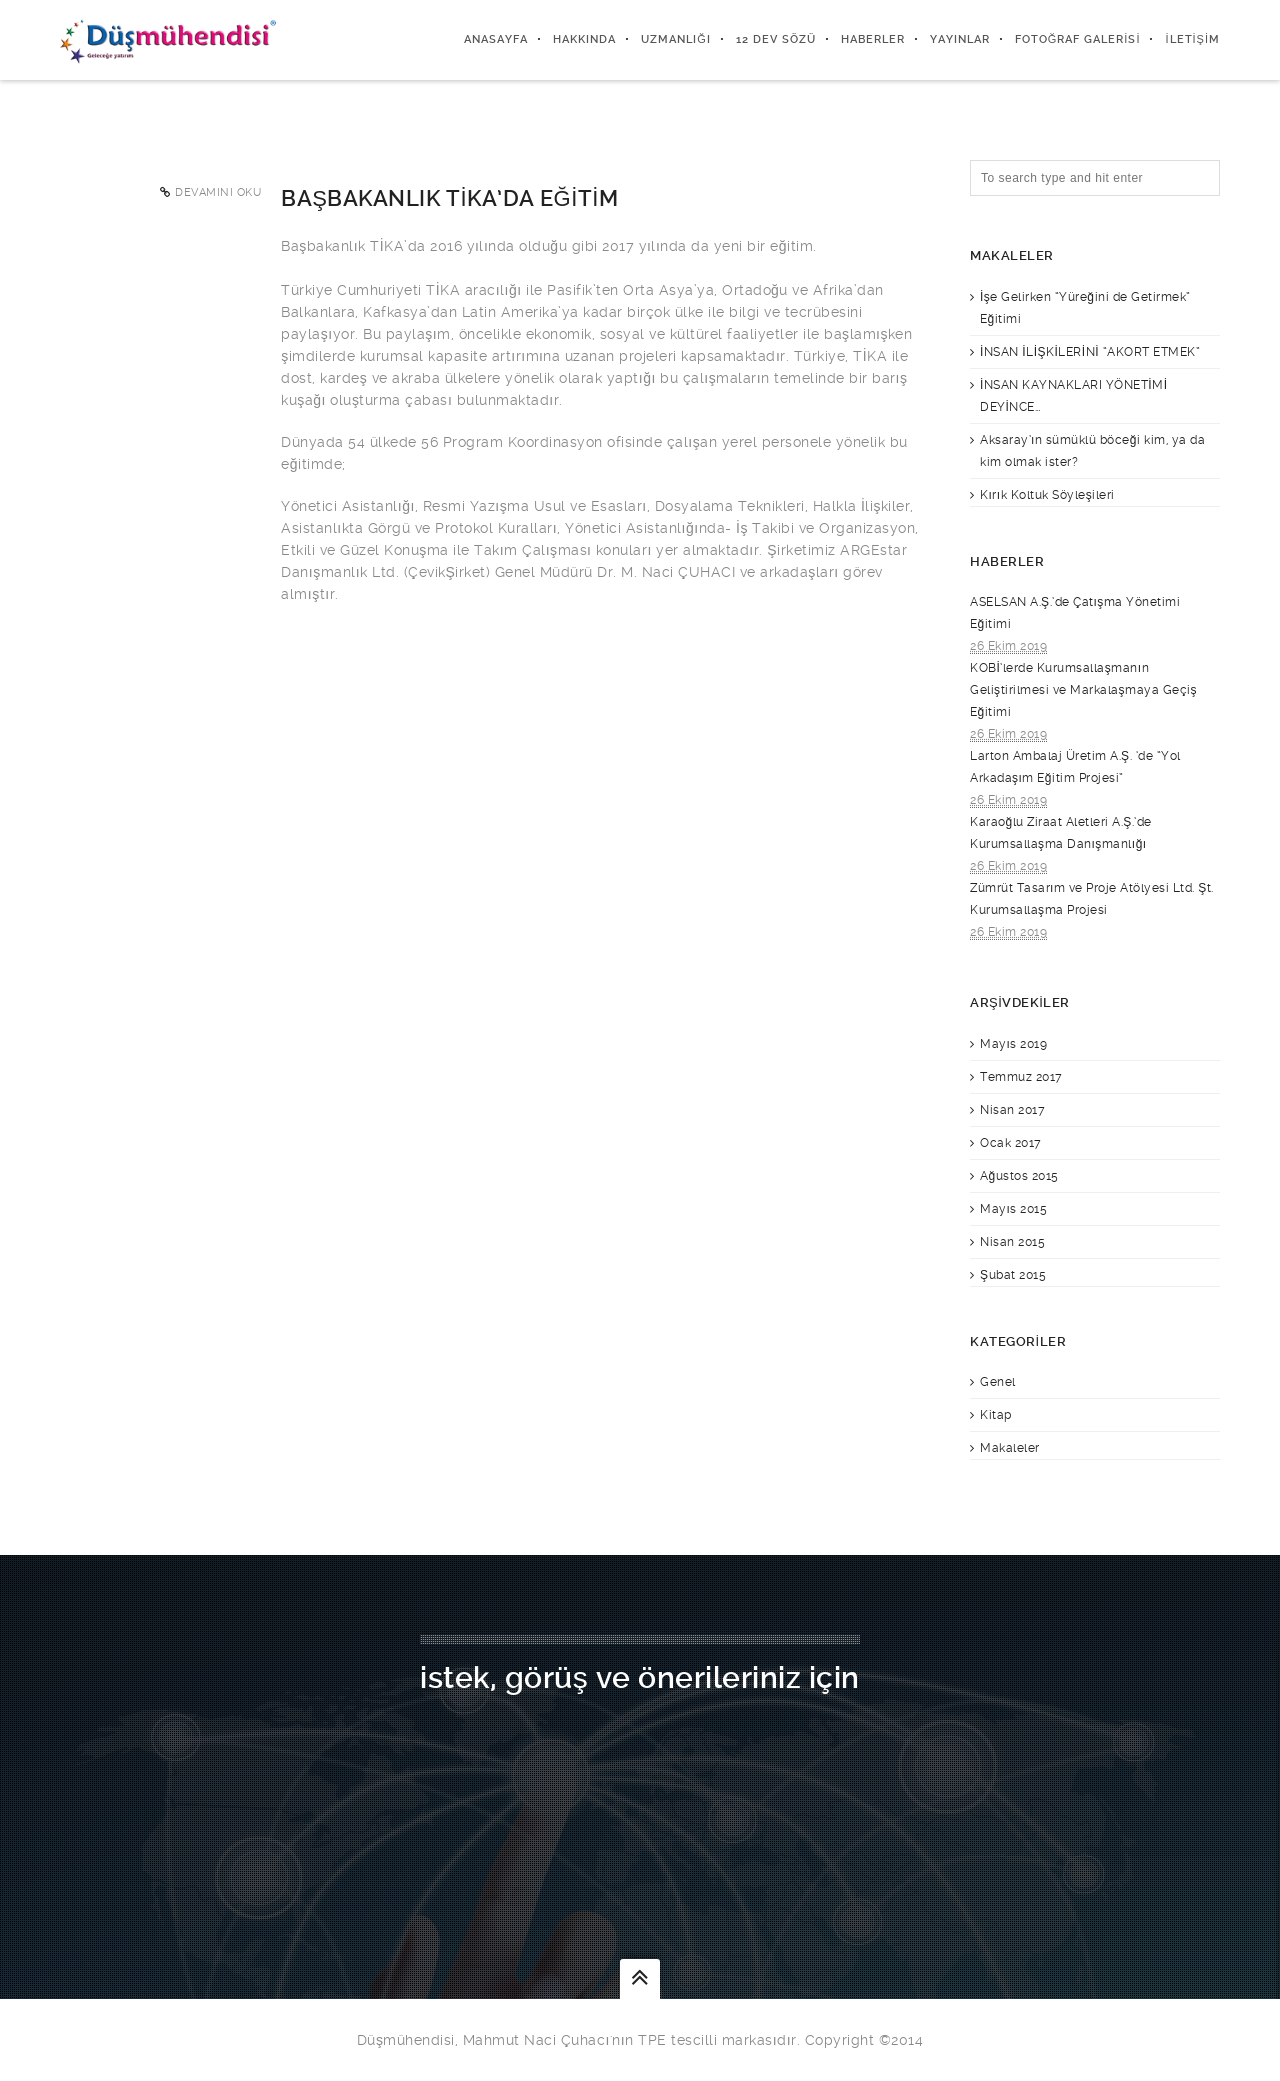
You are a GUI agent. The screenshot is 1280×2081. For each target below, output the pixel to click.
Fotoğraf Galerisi (1078, 39)
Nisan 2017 (1012, 1110)
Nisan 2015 (1012, 1242)
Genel (998, 1382)
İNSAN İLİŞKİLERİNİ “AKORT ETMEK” (1090, 352)
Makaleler (1010, 1448)
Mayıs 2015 (1013, 1209)
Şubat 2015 (1013, 1275)
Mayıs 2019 (1013, 1044)
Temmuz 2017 (1021, 1077)
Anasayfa (496, 39)
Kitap (996, 1415)
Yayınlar (960, 39)
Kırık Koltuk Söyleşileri (1047, 495)
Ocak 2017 (1011, 1143)
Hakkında (584, 39)
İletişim (1192, 39)
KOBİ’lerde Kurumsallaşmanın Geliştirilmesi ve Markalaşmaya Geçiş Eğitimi (1083, 690)
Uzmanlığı (676, 39)
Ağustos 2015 (1019, 1176)
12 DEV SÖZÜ (776, 39)
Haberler (873, 39)
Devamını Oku (218, 192)
